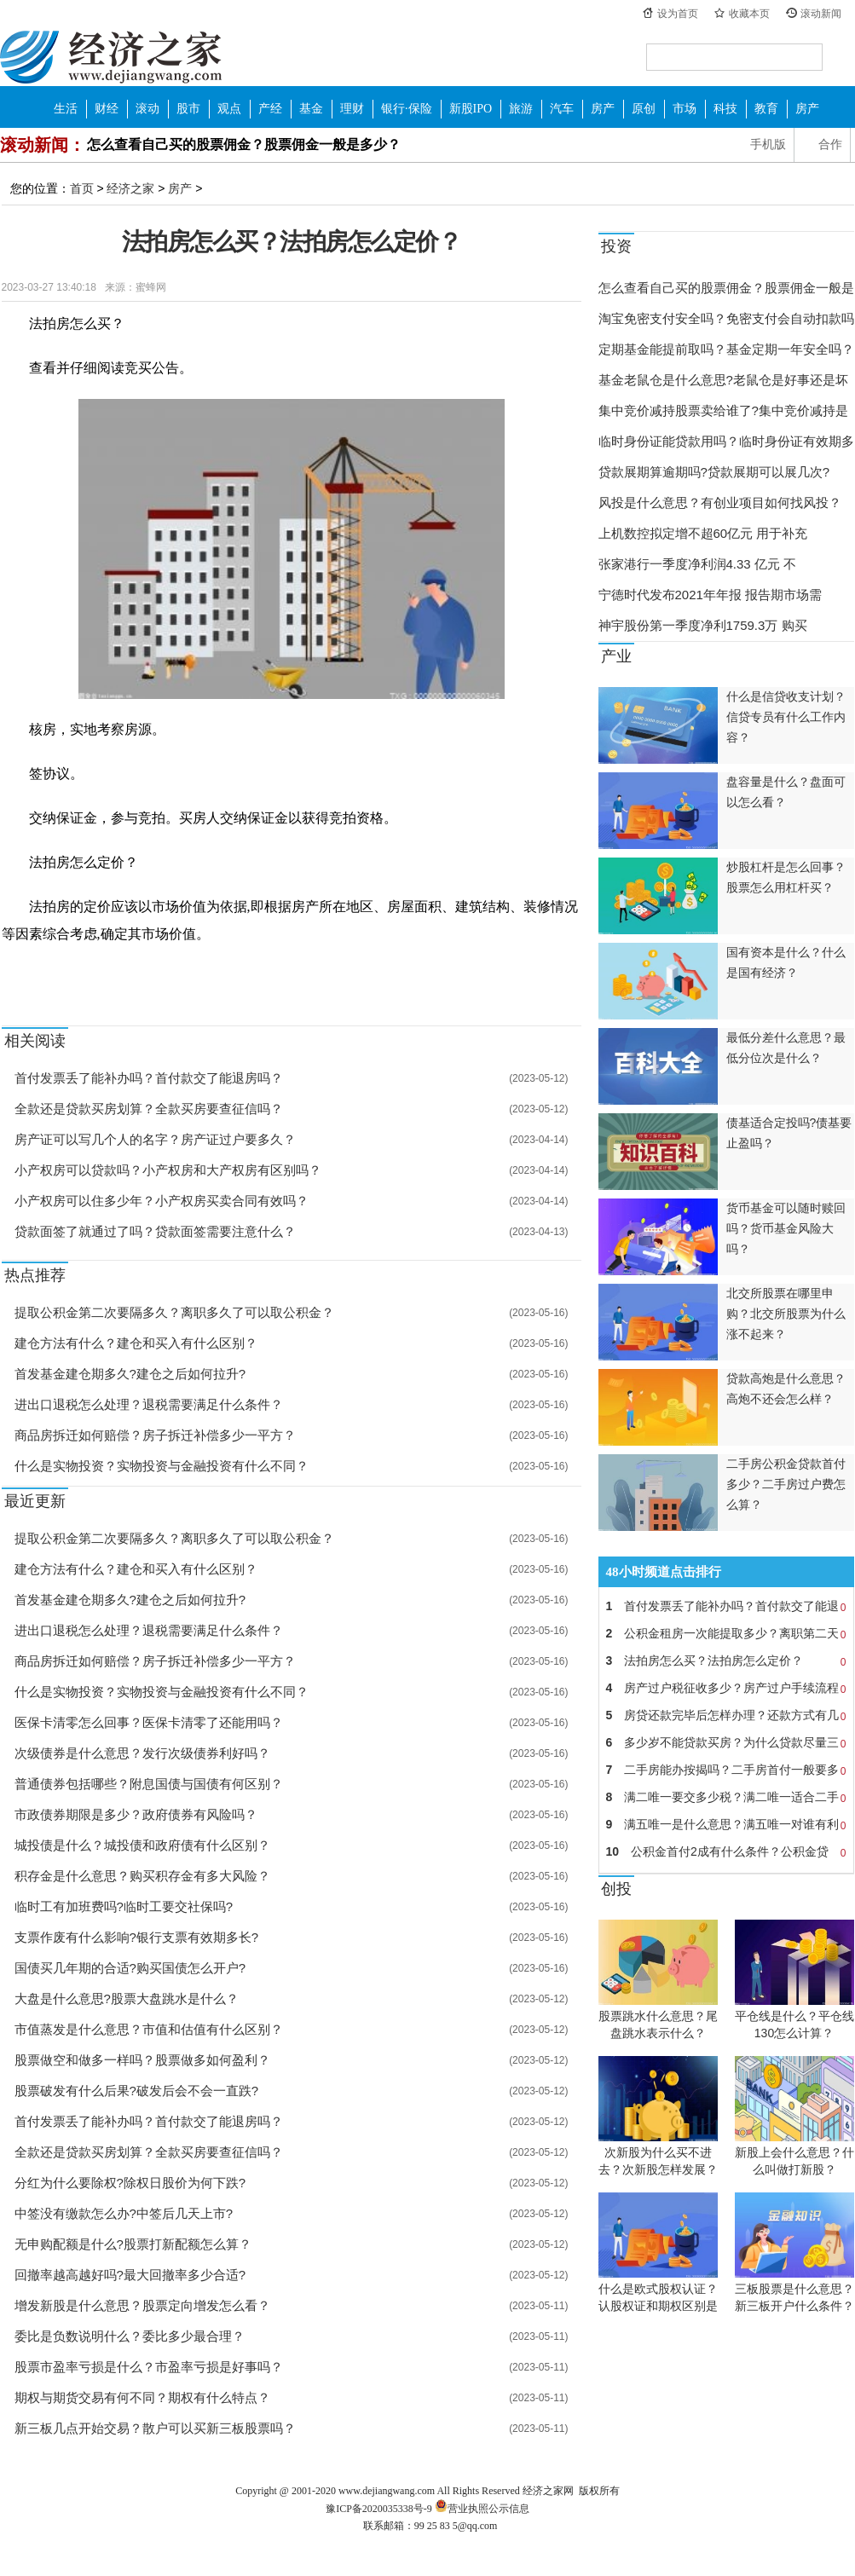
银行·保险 (406, 108)
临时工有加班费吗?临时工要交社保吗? (124, 1906)
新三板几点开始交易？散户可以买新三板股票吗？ (155, 2428)
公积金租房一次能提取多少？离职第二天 (726, 1633)
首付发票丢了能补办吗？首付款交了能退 (726, 1606)
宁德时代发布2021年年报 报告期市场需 (710, 594)
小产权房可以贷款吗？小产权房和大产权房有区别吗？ (167, 1170)
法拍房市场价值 (262, 973)
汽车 (562, 108)
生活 (66, 108)
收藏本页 (749, 14)
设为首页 (677, 14)
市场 (684, 108)
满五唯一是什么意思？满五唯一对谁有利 (726, 1824)
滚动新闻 (820, 14)
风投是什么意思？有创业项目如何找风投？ (719, 502)
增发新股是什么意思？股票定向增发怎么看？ (142, 2305)
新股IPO (471, 108)
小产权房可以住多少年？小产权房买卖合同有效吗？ (161, 1200)
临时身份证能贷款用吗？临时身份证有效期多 (726, 441)
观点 (229, 108)
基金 (311, 108)
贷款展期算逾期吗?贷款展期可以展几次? (714, 472)
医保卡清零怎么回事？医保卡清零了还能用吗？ (148, 1722)
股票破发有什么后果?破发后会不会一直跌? (136, 2090)
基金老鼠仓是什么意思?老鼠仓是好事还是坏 (723, 380)
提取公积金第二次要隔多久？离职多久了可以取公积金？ (174, 1312)
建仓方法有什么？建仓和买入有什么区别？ (135, 1343)
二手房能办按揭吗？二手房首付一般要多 (726, 1769)
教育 (766, 108)
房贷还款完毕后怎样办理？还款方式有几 (726, 1715)
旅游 (521, 108)
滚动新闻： (42, 145)
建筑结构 (203, 973)
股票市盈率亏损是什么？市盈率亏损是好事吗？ (148, 2366)
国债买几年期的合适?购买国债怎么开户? (130, 1968)
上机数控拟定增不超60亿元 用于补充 (703, 533)
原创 (644, 108)
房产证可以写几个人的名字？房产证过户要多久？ (155, 1139)
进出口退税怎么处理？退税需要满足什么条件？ (148, 1404)
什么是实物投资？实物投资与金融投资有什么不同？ (161, 1465)
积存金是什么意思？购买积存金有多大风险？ (142, 1875)
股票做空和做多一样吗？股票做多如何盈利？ (142, 2060)
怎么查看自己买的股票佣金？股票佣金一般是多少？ (244, 144)
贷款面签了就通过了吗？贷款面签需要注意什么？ (155, 1231)
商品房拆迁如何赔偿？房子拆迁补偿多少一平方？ (155, 1435)
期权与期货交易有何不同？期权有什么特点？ (142, 2397)
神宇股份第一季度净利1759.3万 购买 (702, 625)
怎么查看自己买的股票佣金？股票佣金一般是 (726, 287)
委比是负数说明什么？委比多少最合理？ (129, 2336)
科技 (725, 108)
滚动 (147, 108)
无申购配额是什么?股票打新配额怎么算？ (132, 2244)
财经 (106, 108)
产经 (270, 108)
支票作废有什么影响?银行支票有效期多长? (136, 1937)
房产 (603, 108)
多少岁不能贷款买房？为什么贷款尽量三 (726, 1742)
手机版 (768, 144)
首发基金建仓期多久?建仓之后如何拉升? (130, 1373)
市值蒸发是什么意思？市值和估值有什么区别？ (148, 2029)
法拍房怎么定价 (145, 973)
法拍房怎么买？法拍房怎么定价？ (726, 1660)
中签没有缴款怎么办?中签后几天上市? (124, 2213)
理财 (352, 108)
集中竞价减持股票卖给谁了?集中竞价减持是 (723, 410)
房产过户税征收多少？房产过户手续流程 (726, 1688)
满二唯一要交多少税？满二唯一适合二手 (726, 1797)
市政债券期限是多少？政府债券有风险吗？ (135, 1814)
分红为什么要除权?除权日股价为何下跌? (130, 2182)
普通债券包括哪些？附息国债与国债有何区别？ (148, 1783)
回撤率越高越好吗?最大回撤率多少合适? (130, 2274)
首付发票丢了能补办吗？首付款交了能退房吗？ (148, 1078)
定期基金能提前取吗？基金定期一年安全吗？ (726, 349)
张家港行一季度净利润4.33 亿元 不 (697, 564)
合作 (830, 144)
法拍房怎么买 (76, 973)
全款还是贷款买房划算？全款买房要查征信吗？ (148, 1108)
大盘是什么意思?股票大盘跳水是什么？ (126, 1998)
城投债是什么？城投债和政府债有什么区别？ (142, 1845)
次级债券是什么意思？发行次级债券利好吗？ (142, 1753)
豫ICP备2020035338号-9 (379, 2509)
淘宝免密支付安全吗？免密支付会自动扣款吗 (726, 318)
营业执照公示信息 (480, 2509)
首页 (82, 188)
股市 (188, 108)
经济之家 (111, 56)
